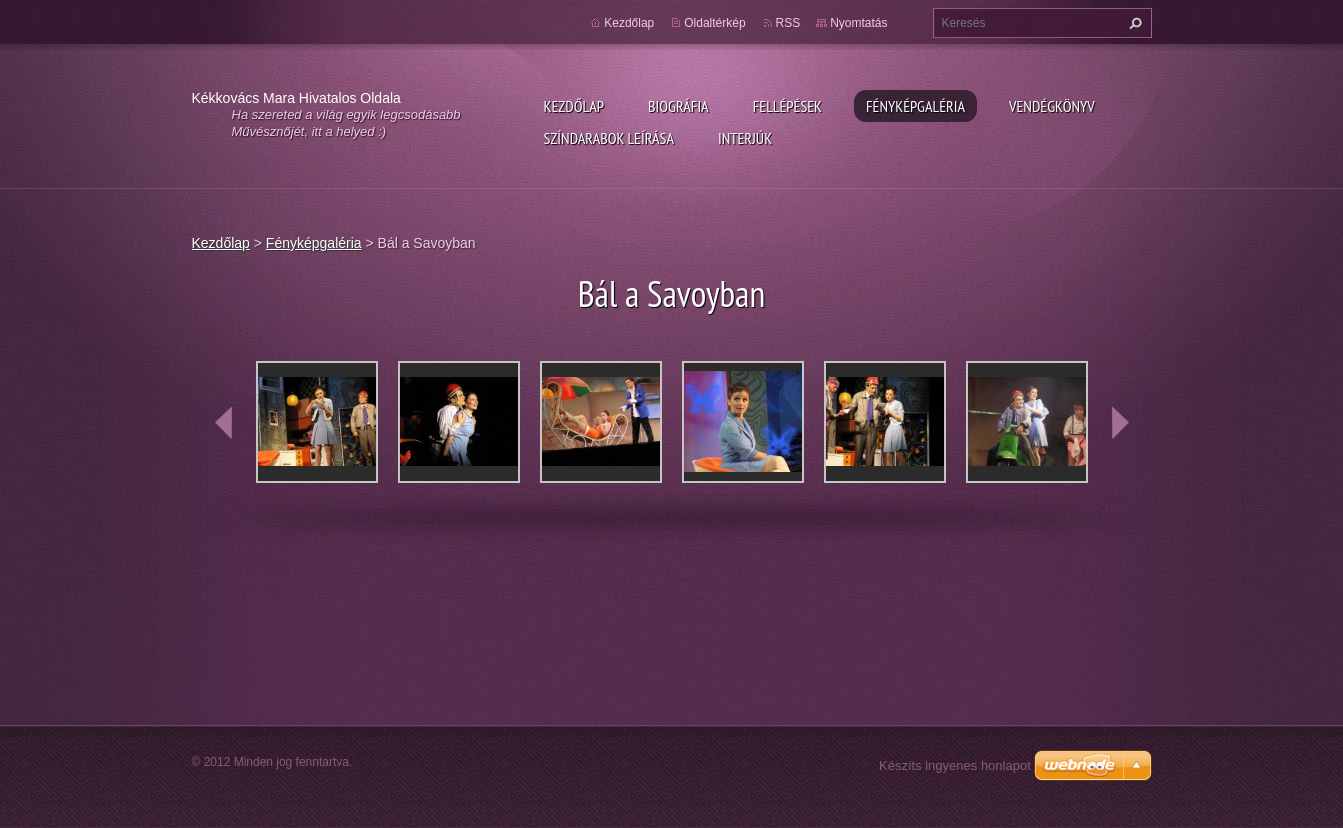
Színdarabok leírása (609, 138)
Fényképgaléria (915, 106)
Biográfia (678, 106)
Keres (1133, 23)
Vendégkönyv (1052, 106)
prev (224, 423)
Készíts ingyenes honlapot (955, 765)
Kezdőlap (574, 106)
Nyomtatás (858, 23)
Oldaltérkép (714, 23)
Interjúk (745, 138)
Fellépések (787, 106)
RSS (788, 23)
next (1120, 423)
